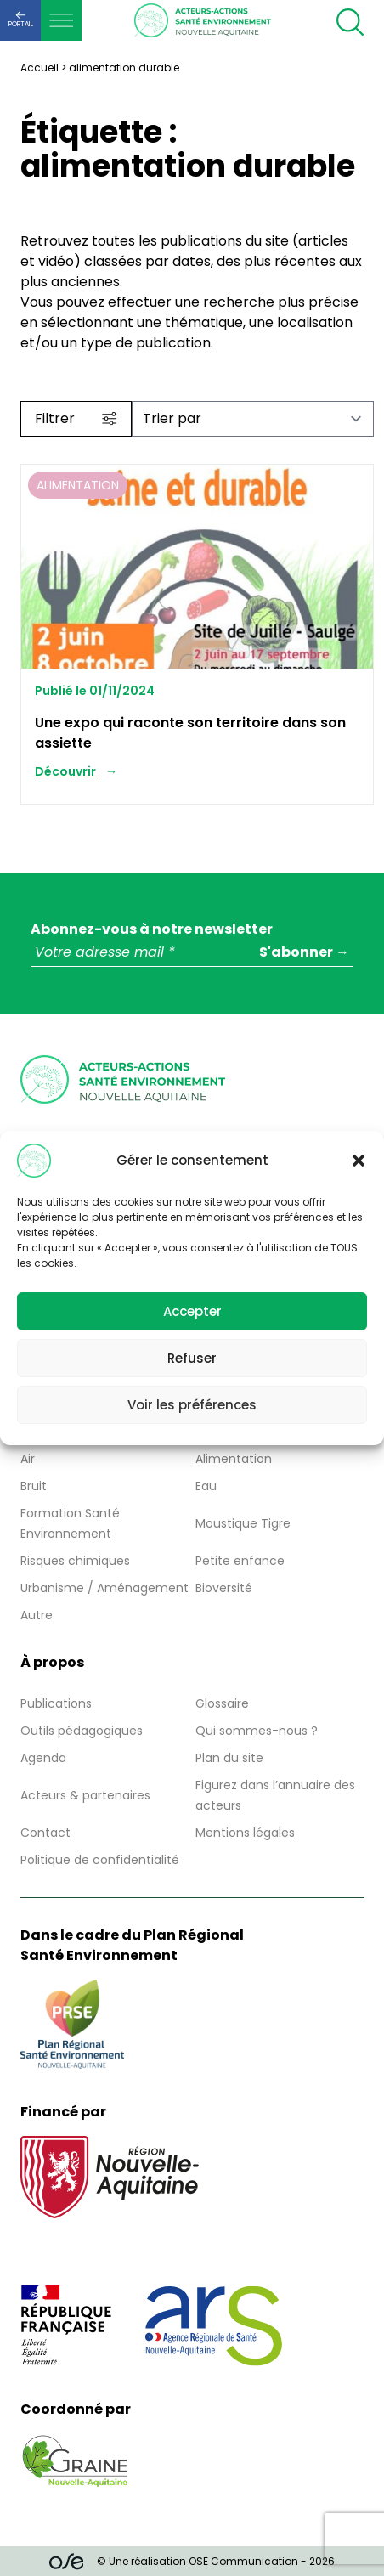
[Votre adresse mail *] (192, 953)
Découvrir (67, 771)
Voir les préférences (192, 1405)
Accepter (192, 1311)
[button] (358, 1160)
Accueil (39, 67)
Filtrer (76, 418)
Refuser (192, 1358)
